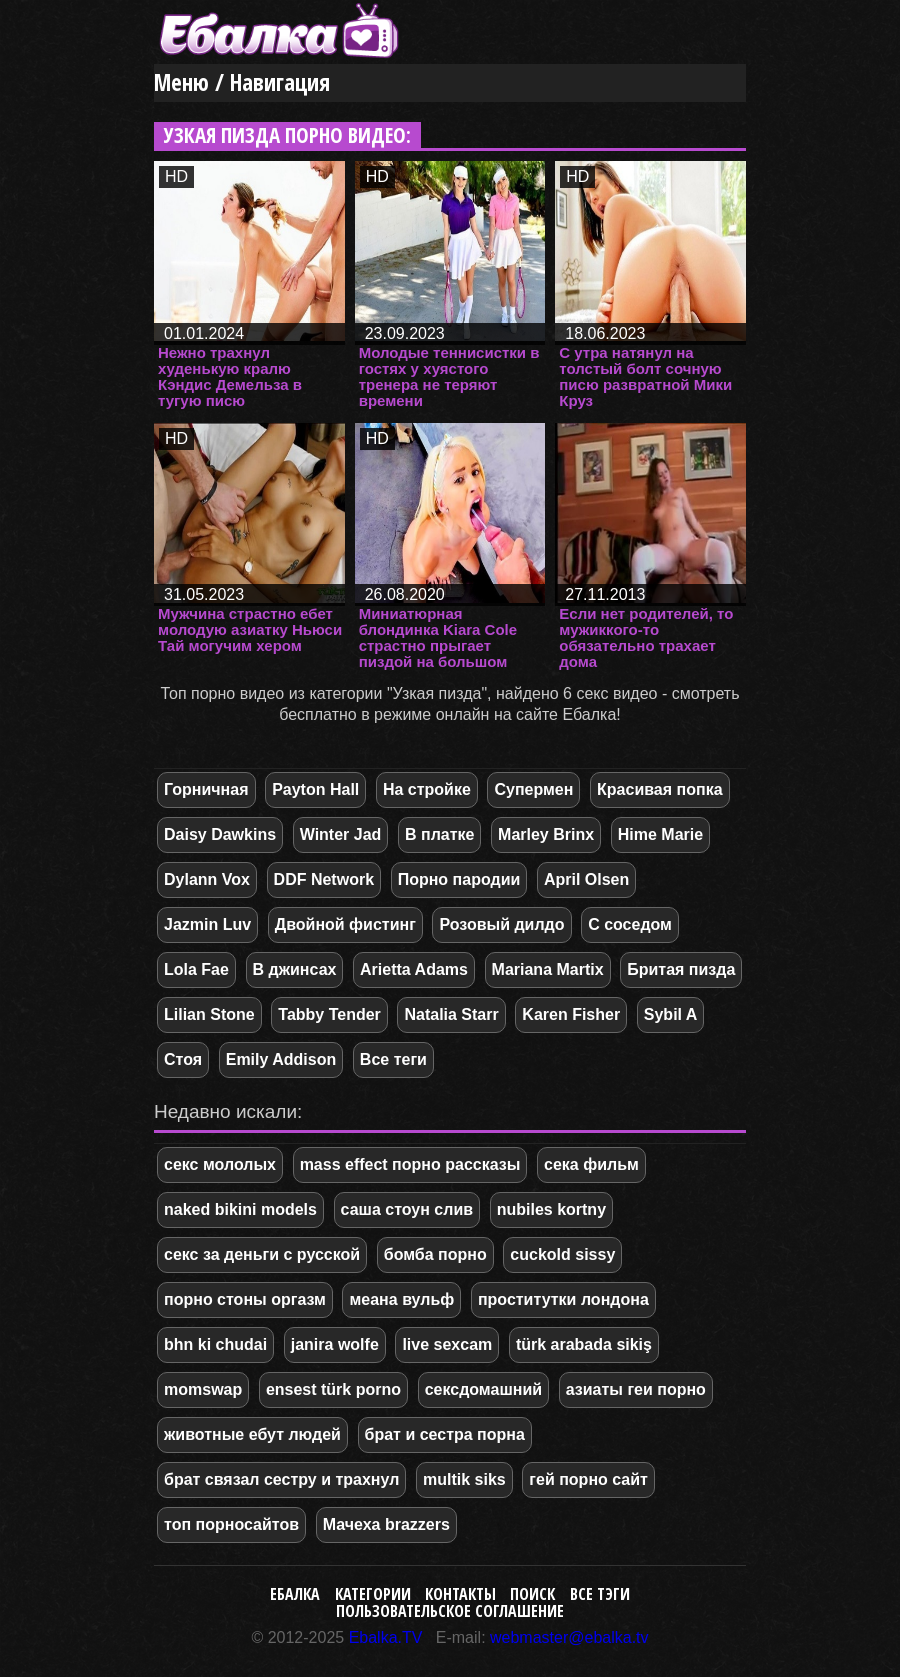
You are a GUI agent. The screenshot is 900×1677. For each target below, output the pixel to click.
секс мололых (220, 1164)
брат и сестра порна (445, 1434)
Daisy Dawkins (220, 834)
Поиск (532, 1594)
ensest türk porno (333, 1389)
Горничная (206, 789)
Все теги (393, 1059)
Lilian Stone (209, 1014)
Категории (373, 1594)
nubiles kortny (551, 1209)
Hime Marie (660, 834)
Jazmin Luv (207, 924)
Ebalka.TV (386, 1637)
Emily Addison (281, 1059)
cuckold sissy (562, 1254)
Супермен (533, 789)
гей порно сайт (588, 1479)
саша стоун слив (407, 1209)
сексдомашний (483, 1389)
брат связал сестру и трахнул (281, 1479)
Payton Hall (315, 789)
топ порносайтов (231, 1524)
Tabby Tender (329, 1014)
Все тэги (600, 1594)
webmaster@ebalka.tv (569, 1637)
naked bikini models (240, 1209)
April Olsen (586, 879)
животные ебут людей (252, 1434)
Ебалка (295, 1594)
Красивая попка (659, 789)
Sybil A (671, 1014)
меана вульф (401, 1299)
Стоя (183, 1059)
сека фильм (591, 1164)
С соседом (630, 924)
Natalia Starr (451, 1014)
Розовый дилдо (501, 924)
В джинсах (295, 969)
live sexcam (447, 1344)
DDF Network (324, 879)
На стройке (427, 789)
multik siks (464, 1479)
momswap (203, 1389)
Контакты (460, 1594)
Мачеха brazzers (386, 1524)
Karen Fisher (571, 1014)
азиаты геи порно (636, 1389)
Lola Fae (196, 969)
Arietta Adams (414, 969)
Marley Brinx (546, 834)
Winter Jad (341, 834)
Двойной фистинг (345, 924)
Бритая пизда (681, 969)
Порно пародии (459, 879)
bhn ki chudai (215, 1344)
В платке (439, 834)
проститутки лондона (563, 1299)
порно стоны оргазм (245, 1299)
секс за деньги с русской (262, 1254)
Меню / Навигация (242, 82)
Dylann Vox (207, 879)
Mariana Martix (548, 969)
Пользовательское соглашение (450, 1611)
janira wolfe (335, 1344)
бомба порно (435, 1254)
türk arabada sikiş (584, 1344)
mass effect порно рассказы (410, 1164)
